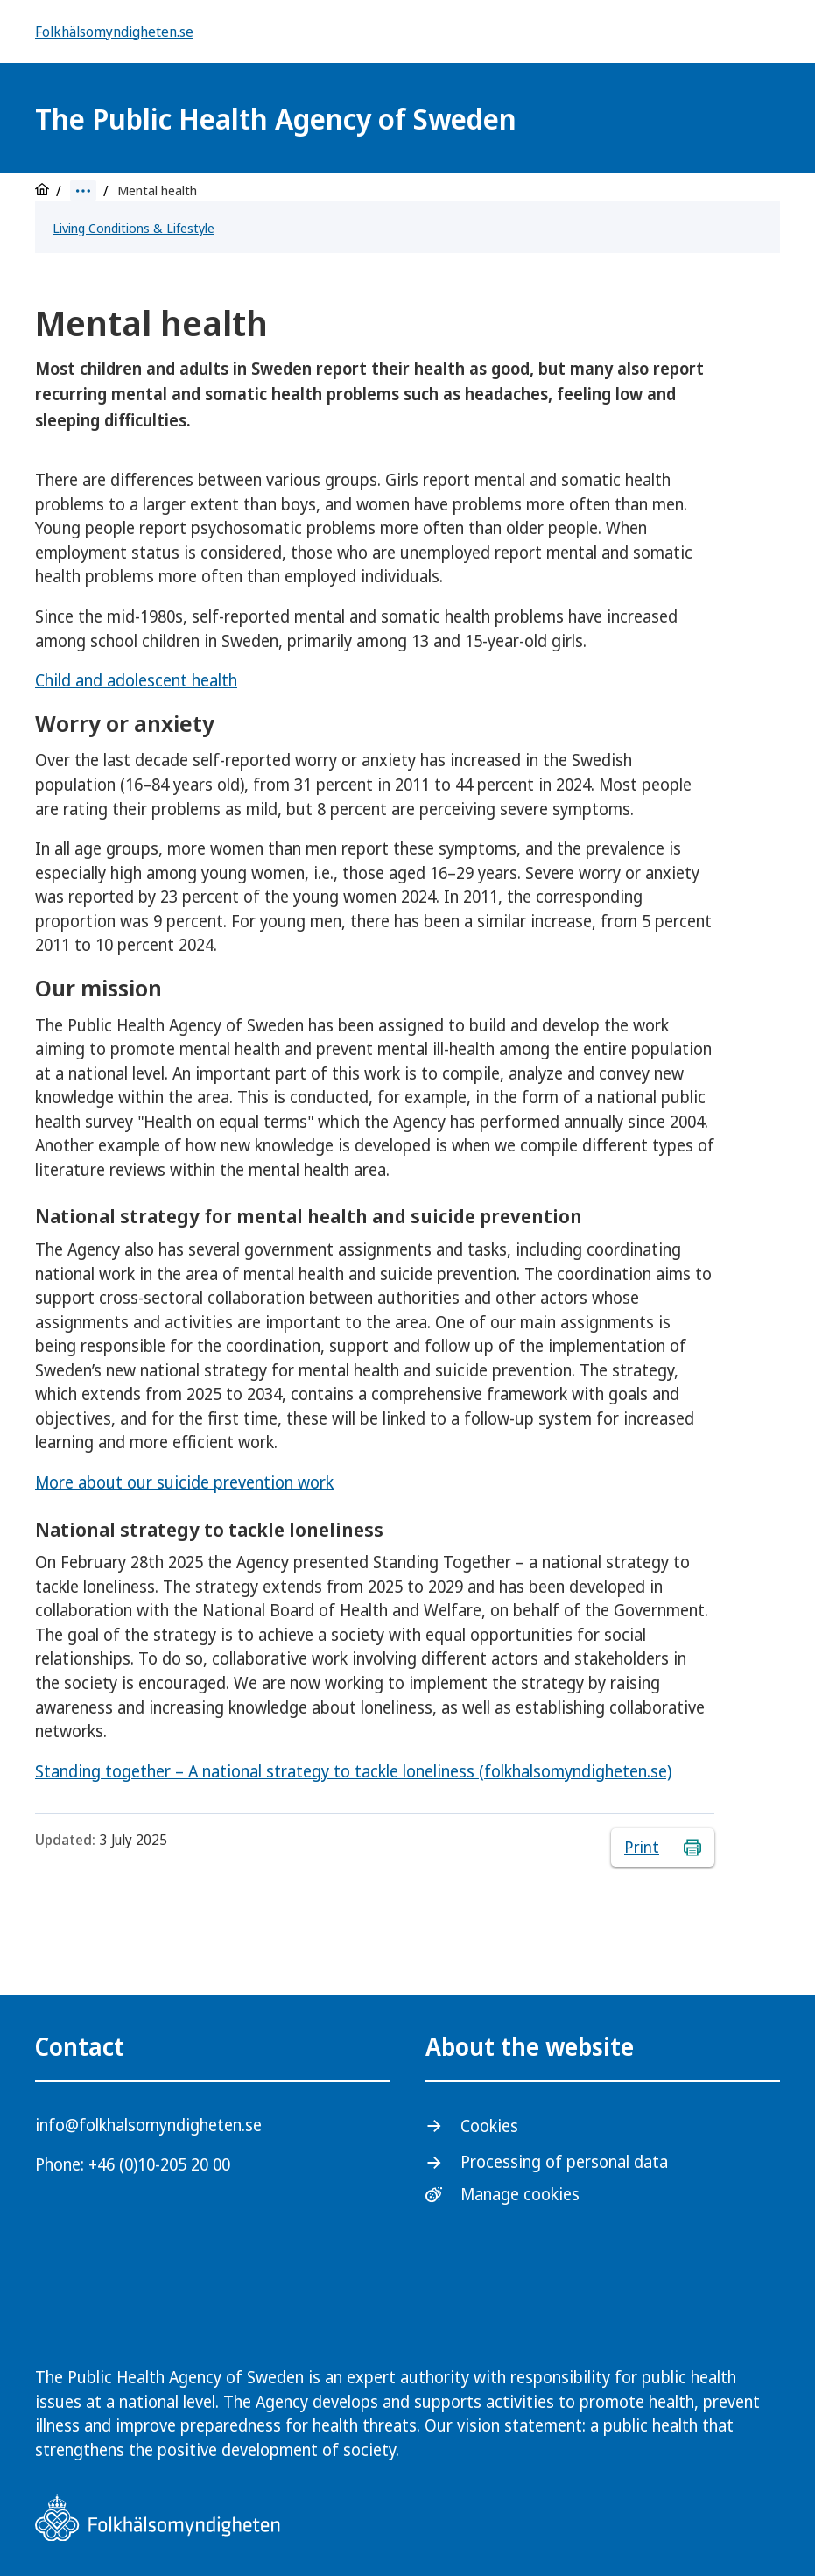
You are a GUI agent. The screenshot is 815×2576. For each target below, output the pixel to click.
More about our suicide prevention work (184, 1482)
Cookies (489, 2126)
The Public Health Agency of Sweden (275, 119)
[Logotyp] (657, 120)
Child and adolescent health (136, 680)
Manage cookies (520, 2195)
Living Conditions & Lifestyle (133, 227)
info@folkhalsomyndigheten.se (148, 2125)
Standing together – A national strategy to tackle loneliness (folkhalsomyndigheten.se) (353, 1771)
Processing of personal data (564, 2161)
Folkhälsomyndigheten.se (114, 31)
